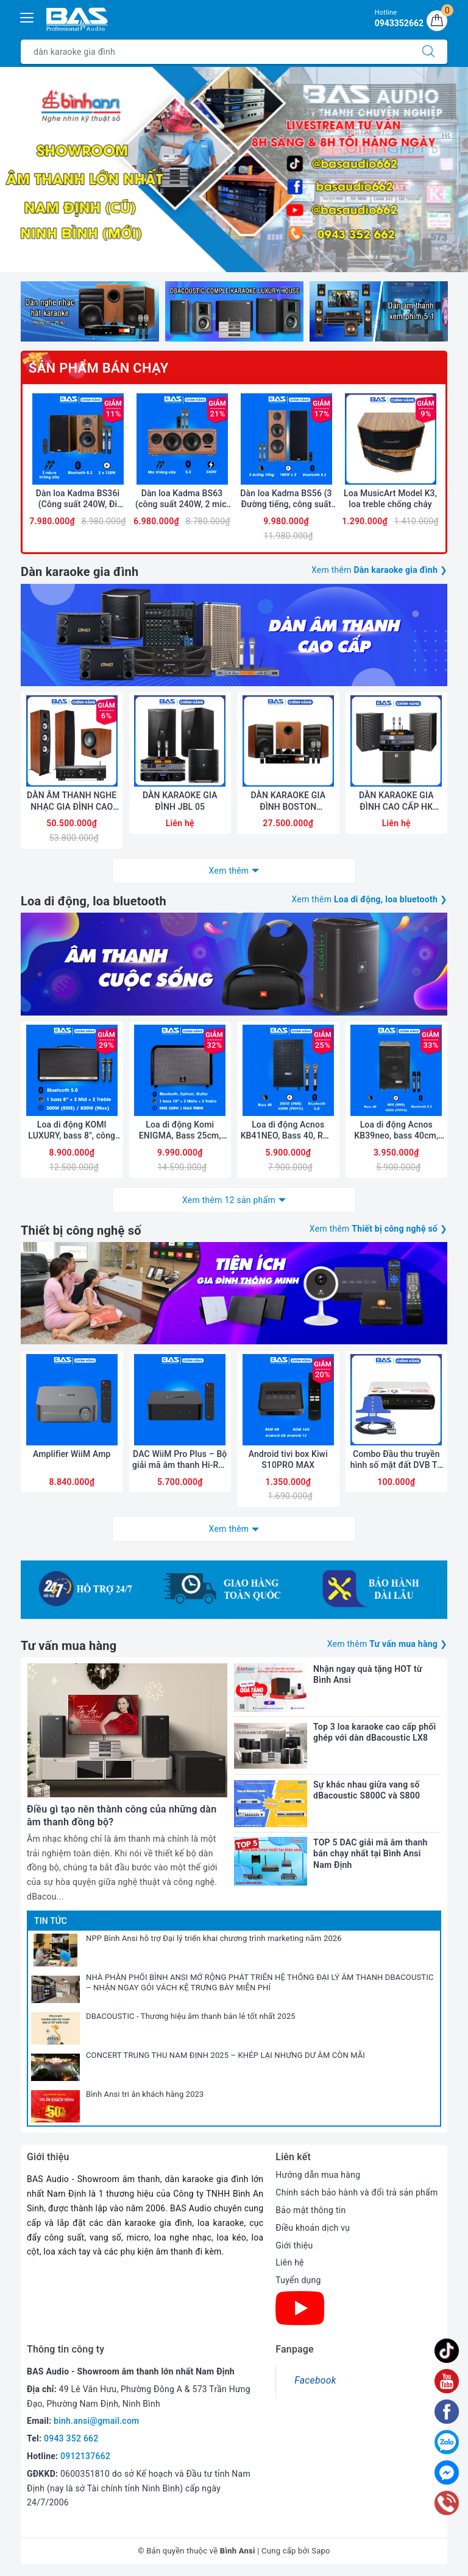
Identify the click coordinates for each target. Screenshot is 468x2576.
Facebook (315, 2380)
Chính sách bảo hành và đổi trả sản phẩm (356, 2192)
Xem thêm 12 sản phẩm (228, 1200)
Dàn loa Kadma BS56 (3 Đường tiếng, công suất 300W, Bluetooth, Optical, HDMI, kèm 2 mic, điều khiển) (286, 499)
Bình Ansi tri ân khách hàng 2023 (145, 2094)
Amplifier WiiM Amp (72, 1454)
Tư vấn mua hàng (68, 1645)
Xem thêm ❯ (379, 570)
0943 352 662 (71, 2438)
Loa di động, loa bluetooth (93, 901)
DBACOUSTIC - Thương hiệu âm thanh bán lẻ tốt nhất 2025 (191, 2016)
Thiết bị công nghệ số (81, 1230)
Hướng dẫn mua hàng (317, 2175)
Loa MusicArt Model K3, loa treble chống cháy (390, 498)
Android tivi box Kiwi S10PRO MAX (288, 1459)
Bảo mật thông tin (310, 2210)
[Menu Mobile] (27, 16)
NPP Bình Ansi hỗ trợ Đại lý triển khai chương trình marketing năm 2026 (214, 1938)
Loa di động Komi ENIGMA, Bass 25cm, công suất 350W (180, 1130)
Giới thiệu (294, 2245)
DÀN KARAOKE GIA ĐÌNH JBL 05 (180, 800)
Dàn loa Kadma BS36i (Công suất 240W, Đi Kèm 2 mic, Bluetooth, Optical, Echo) (78, 499)
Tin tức (50, 1921)
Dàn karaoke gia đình (79, 571)
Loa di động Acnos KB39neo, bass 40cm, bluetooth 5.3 (396, 1130)
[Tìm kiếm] (428, 52)
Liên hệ (289, 2262)
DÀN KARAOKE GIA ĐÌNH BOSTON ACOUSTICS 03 (287, 801)
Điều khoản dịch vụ (312, 2228)
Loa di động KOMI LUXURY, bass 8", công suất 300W (71, 1130)
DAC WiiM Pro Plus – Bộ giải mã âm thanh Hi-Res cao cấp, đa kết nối (180, 1459)
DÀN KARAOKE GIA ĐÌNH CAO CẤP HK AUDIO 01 (396, 801)
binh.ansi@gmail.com (96, 2421)
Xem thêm (229, 871)
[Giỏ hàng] (437, 20)
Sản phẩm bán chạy (98, 368)
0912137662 (85, 2456)
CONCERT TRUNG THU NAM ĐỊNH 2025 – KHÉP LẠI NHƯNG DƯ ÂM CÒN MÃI (225, 2055)
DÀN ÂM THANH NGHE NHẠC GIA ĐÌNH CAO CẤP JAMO (71, 801)
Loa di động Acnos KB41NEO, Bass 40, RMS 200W (288, 1130)
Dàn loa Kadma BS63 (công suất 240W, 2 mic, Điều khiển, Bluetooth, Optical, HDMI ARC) (182, 499)
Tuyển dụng (298, 2280)
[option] (234, 169)
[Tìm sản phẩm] (215, 52)
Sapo (320, 2550)
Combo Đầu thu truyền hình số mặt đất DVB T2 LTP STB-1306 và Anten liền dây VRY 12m (396, 1459)
